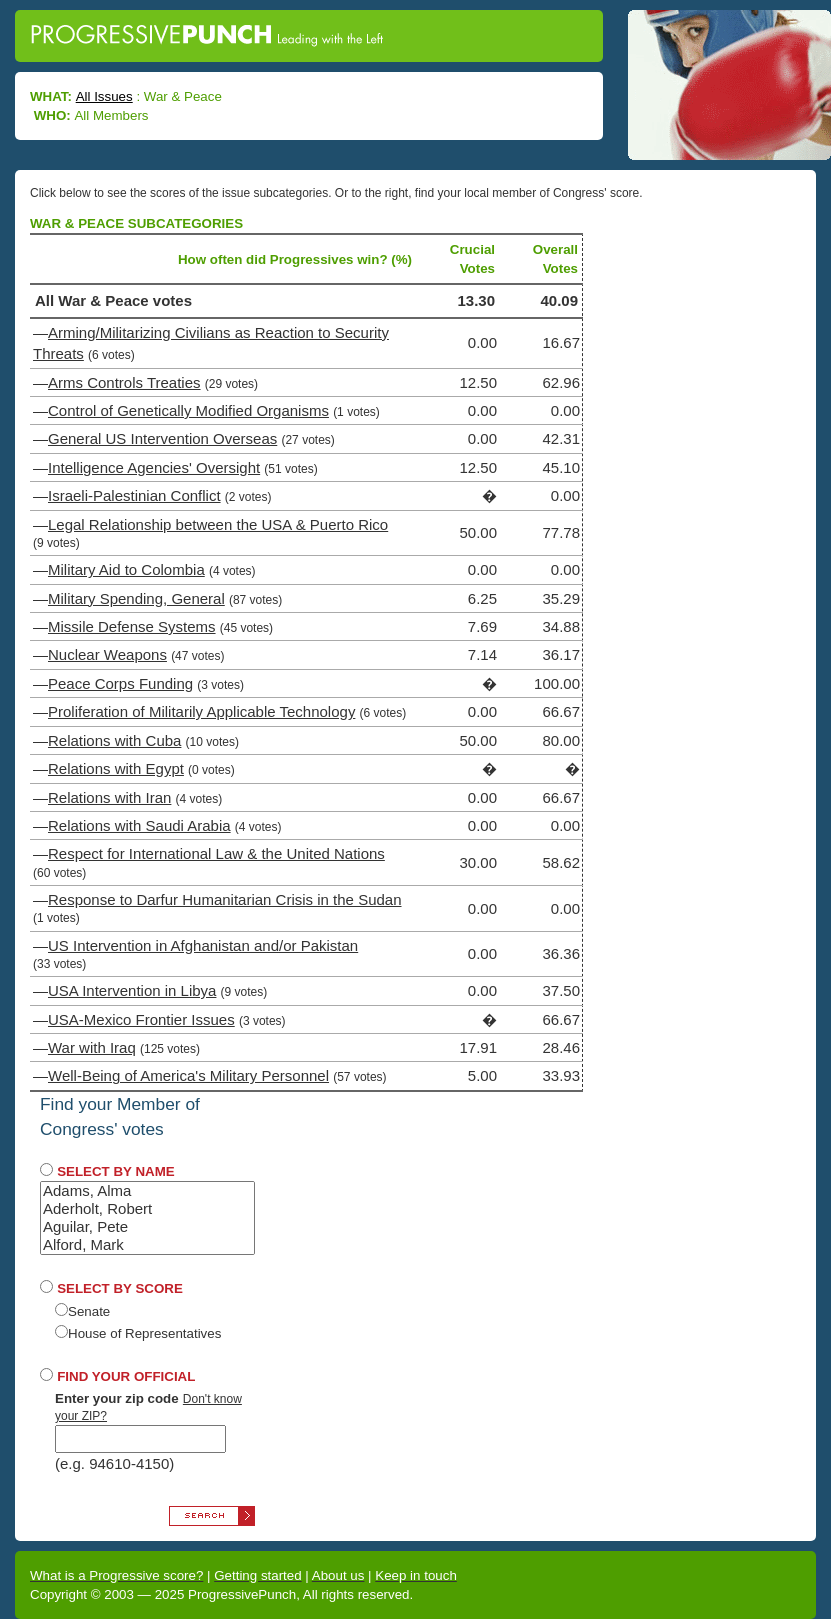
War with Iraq (92, 1047)
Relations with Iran (109, 797)
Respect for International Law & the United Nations (216, 853)
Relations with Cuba (114, 740)
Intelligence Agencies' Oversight (154, 467)
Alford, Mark (147, 1245)
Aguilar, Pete (147, 1227)
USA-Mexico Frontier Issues (141, 1019)
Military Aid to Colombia (126, 569)
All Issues (104, 96)
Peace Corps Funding (120, 683)
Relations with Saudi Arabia (139, 825)
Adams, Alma (147, 1191)
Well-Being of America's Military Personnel (188, 1075)
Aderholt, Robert (147, 1209)
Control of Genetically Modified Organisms (188, 410)
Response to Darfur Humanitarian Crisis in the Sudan (225, 899)
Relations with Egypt (116, 768)
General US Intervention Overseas (162, 438)
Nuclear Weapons (107, 654)
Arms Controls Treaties (124, 382)
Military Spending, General (136, 598)
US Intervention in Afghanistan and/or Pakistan (203, 945)
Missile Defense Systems (132, 626)
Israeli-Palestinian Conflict (134, 495)
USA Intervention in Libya (132, 990)
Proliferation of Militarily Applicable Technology (201, 711)
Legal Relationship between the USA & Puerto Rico (218, 524)
